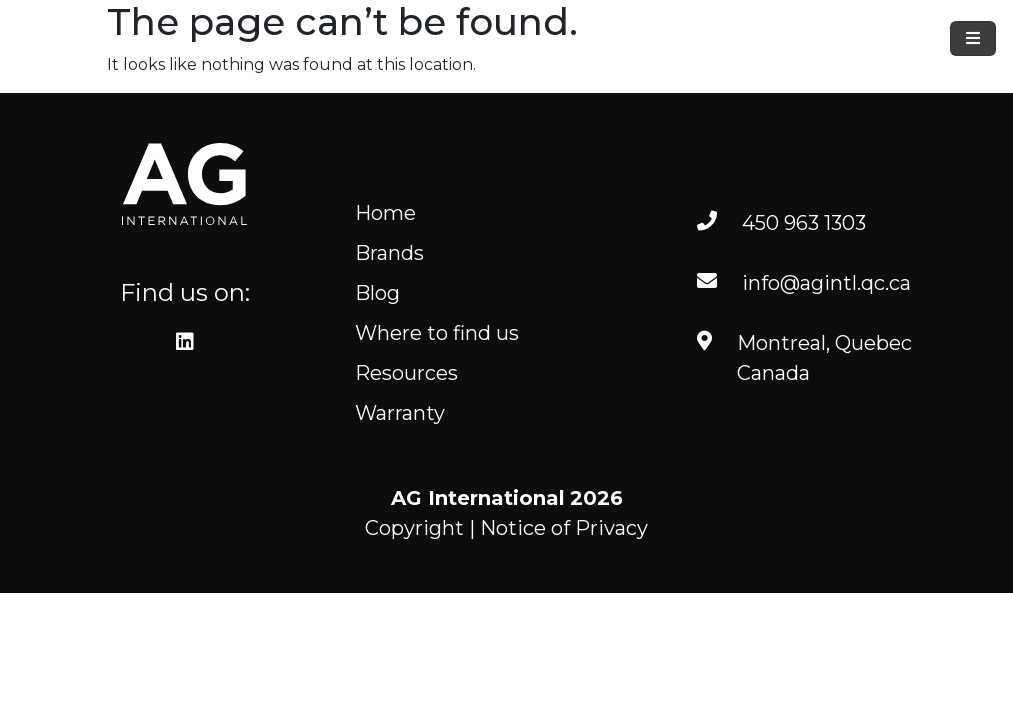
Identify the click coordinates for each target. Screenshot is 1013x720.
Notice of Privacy (564, 528)
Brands (389, 253)
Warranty (400, 413)
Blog (377, 293)
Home (385, 213)
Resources (406, 373)
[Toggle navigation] (973, 38)
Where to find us (437, 333)
